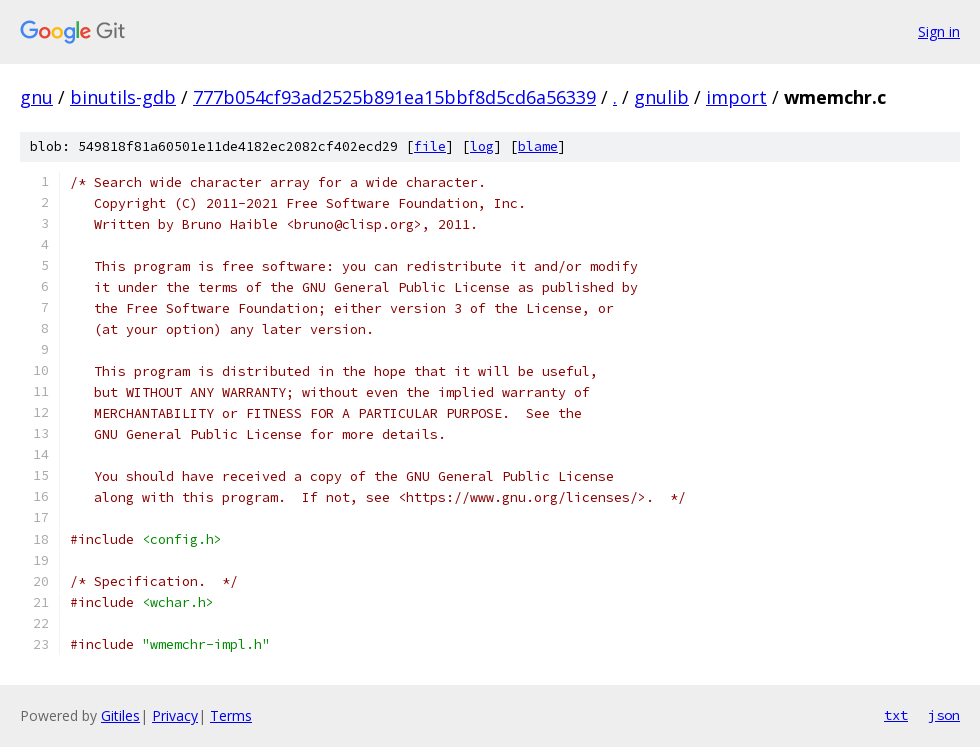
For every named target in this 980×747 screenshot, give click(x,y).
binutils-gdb (123, 97)
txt (896, 715)
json (944, 715)
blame (538, 146)
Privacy (175, 715)
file (430, 146)
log (482, 146)
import (736, 97)
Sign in (939, 31)
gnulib (661, 97)
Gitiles (120, 715)
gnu (36, 97)
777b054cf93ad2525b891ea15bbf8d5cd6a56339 (394, 97)
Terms (231, 715)
